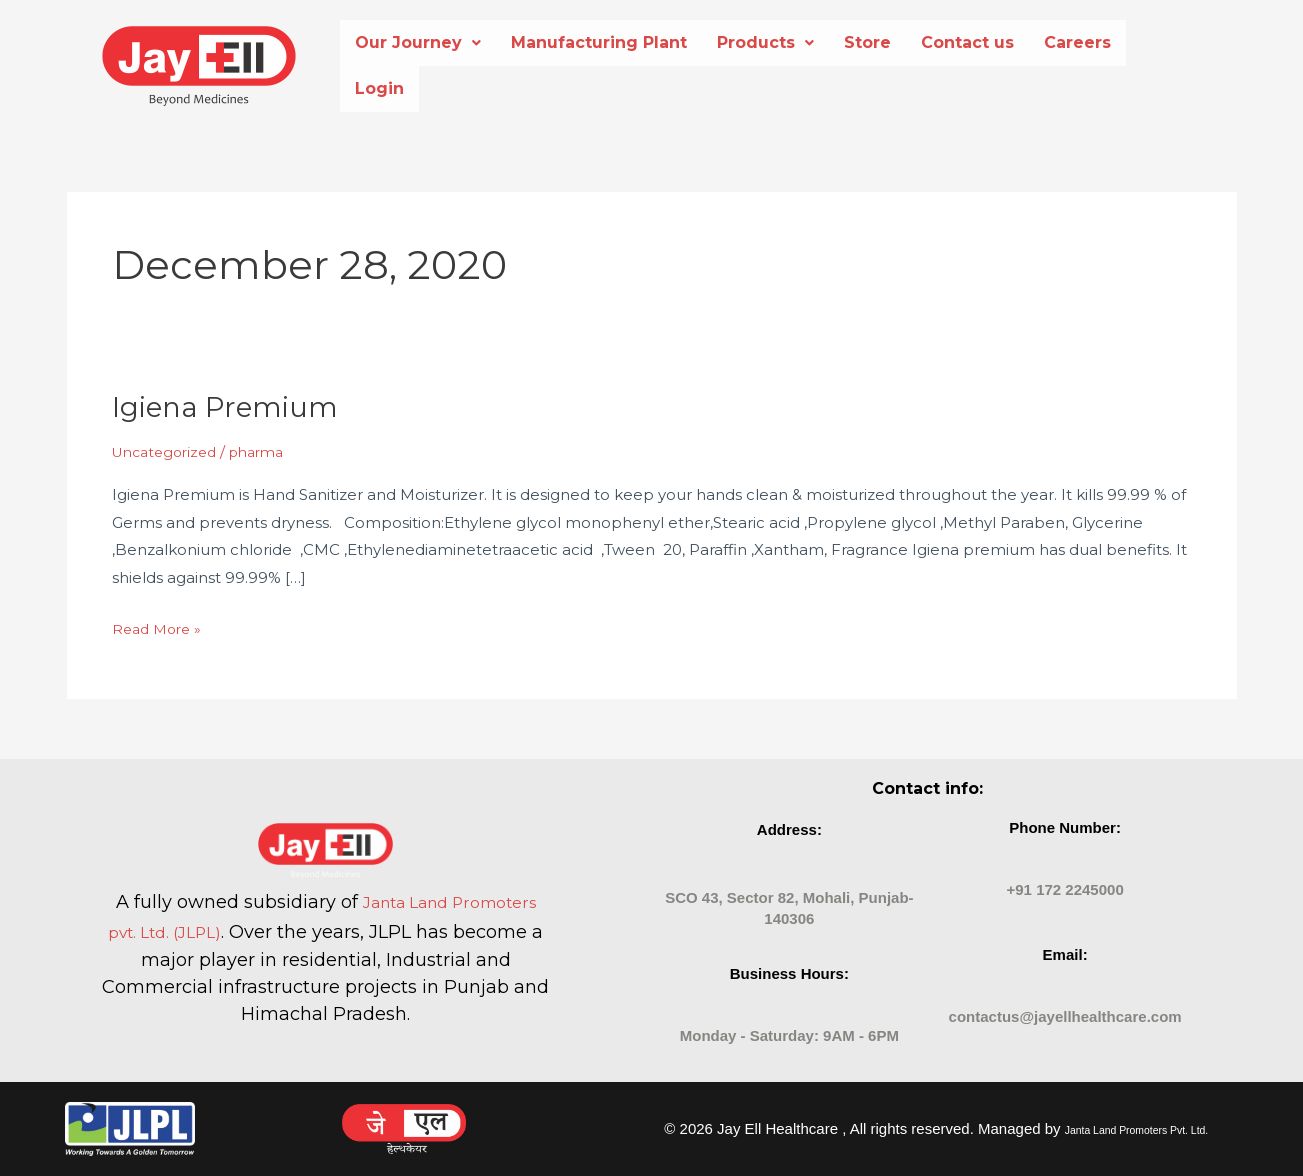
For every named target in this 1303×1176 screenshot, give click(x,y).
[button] (418, 43)
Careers (1077, 42)
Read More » (160, 626)
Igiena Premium (232, 406)
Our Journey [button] (418, 42)
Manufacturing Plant (599, 42)
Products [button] (765, 42)
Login (379, 88)
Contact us (967, 42)
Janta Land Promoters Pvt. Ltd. (1136, 1129)
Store (867, 42)
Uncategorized (169, 451)
